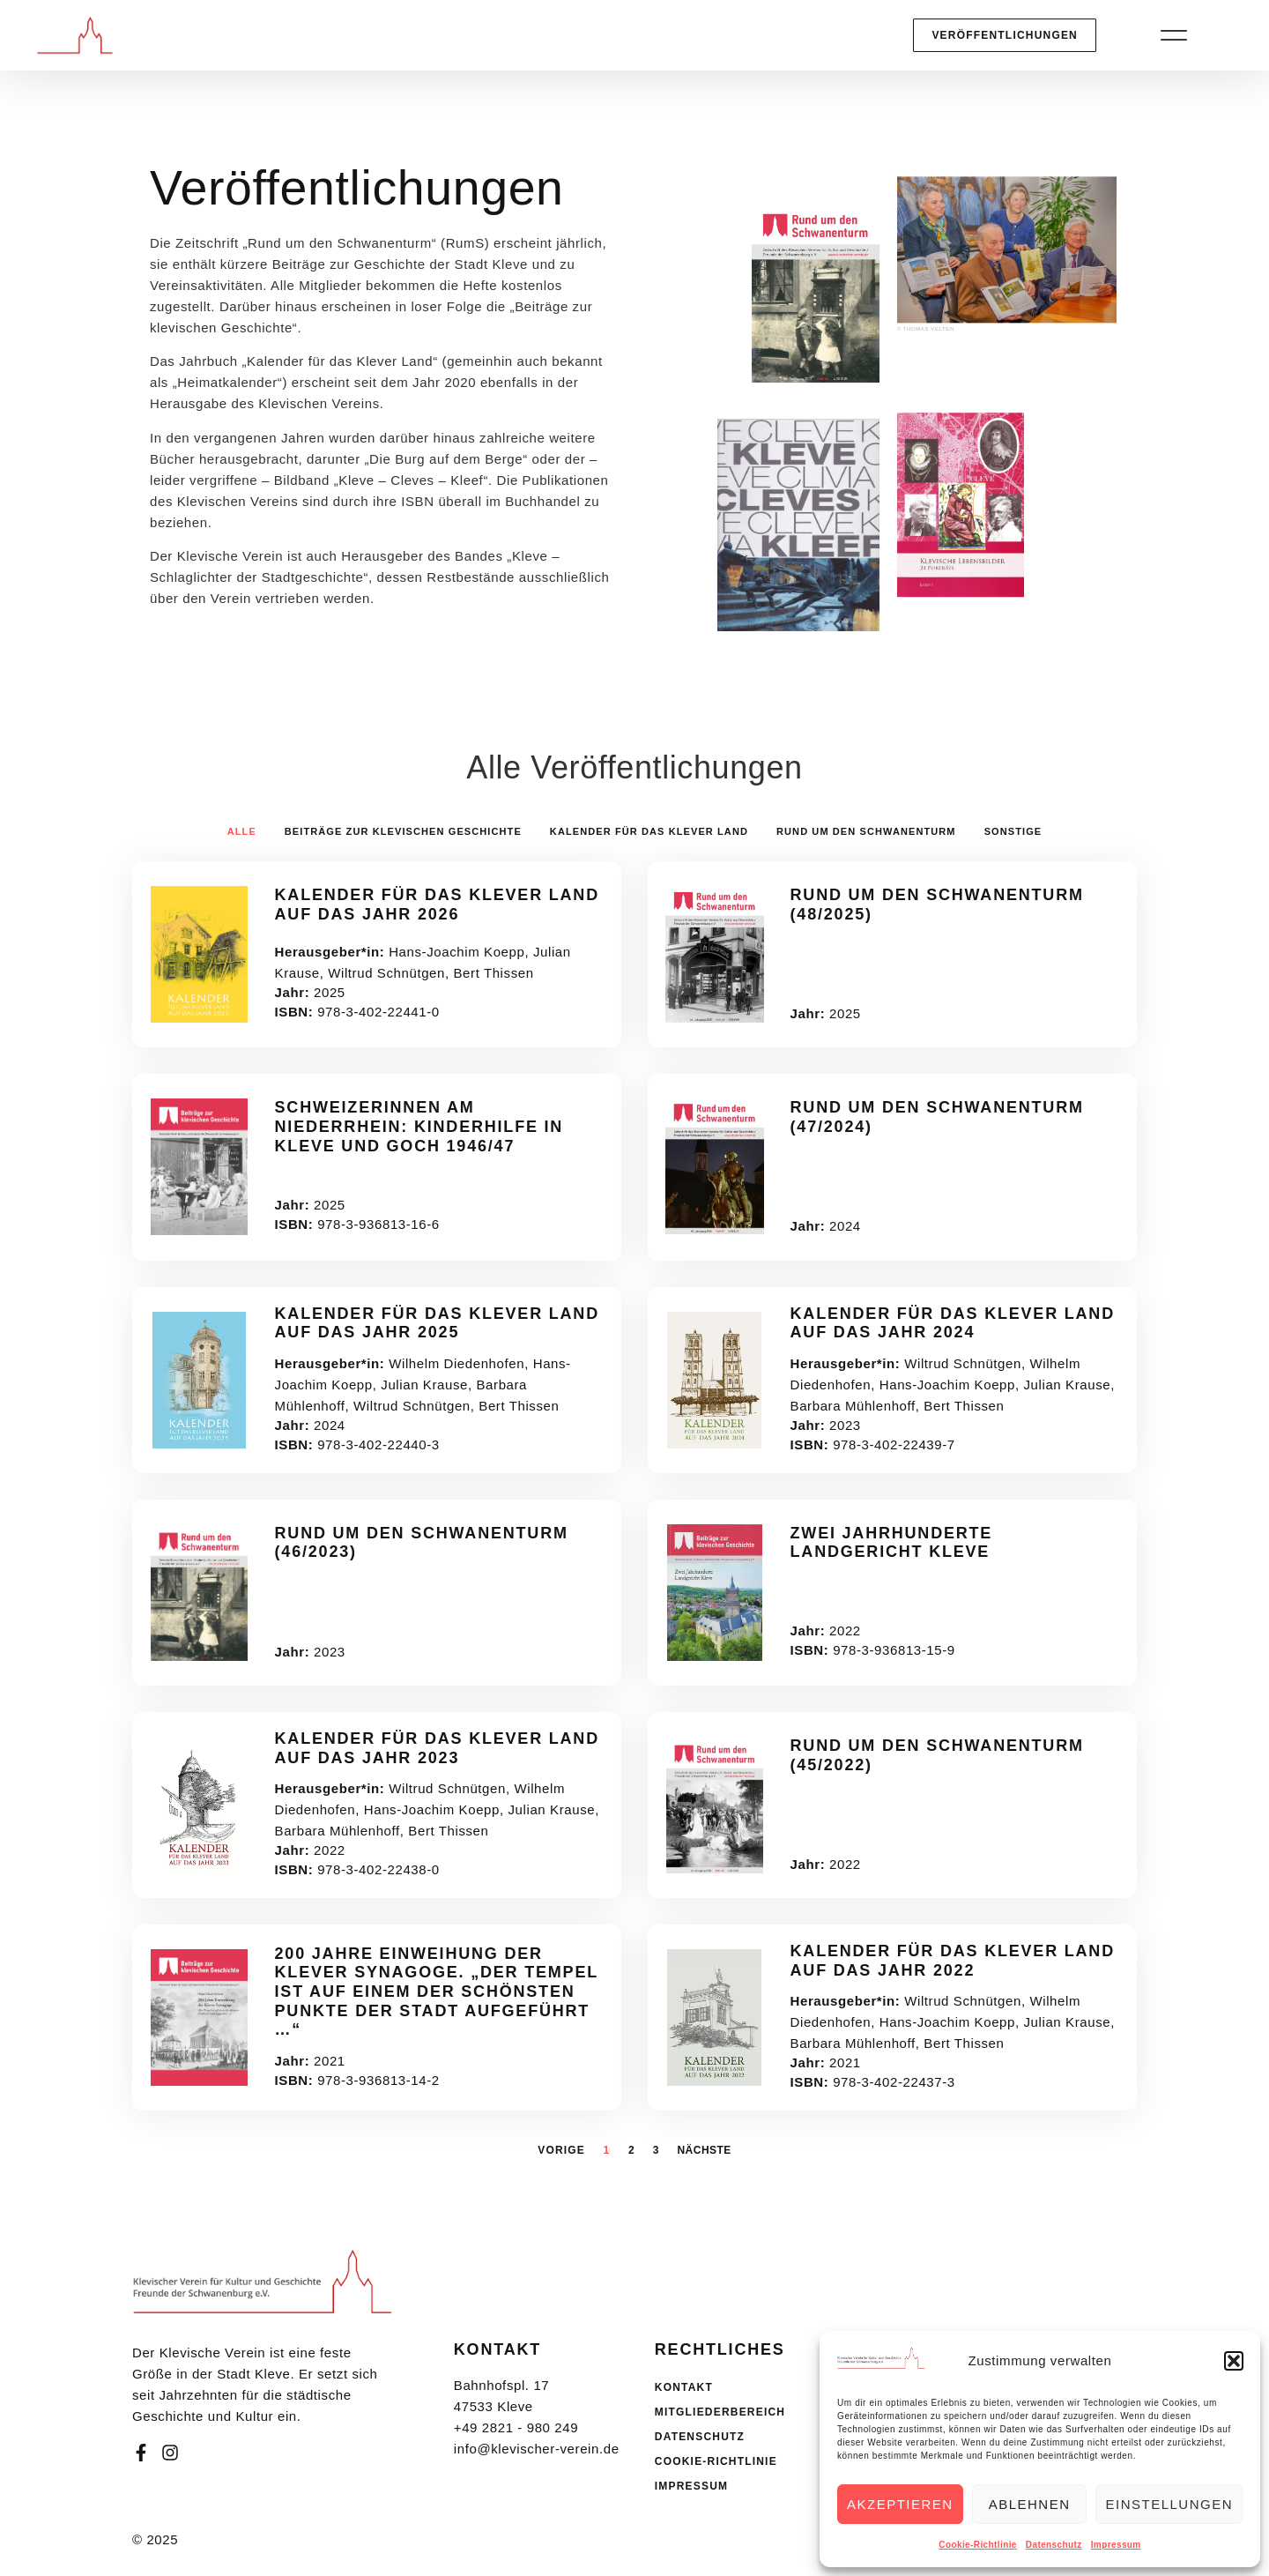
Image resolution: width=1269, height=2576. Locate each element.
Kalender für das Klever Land (649, 831)
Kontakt (684, 2387)
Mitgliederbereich (720, 2412)
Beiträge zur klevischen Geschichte (403, 831)
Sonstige (1013, 831)
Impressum (1116, 2545)
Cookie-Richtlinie (977, 2545)
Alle (241, 831)
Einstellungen (1169, 2504)
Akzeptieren (900, 2504)
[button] (1234, 2361)
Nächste (704, 2150)
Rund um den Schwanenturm (866, 831)
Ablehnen (1030, 2504)
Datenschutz (1054, 2545)
